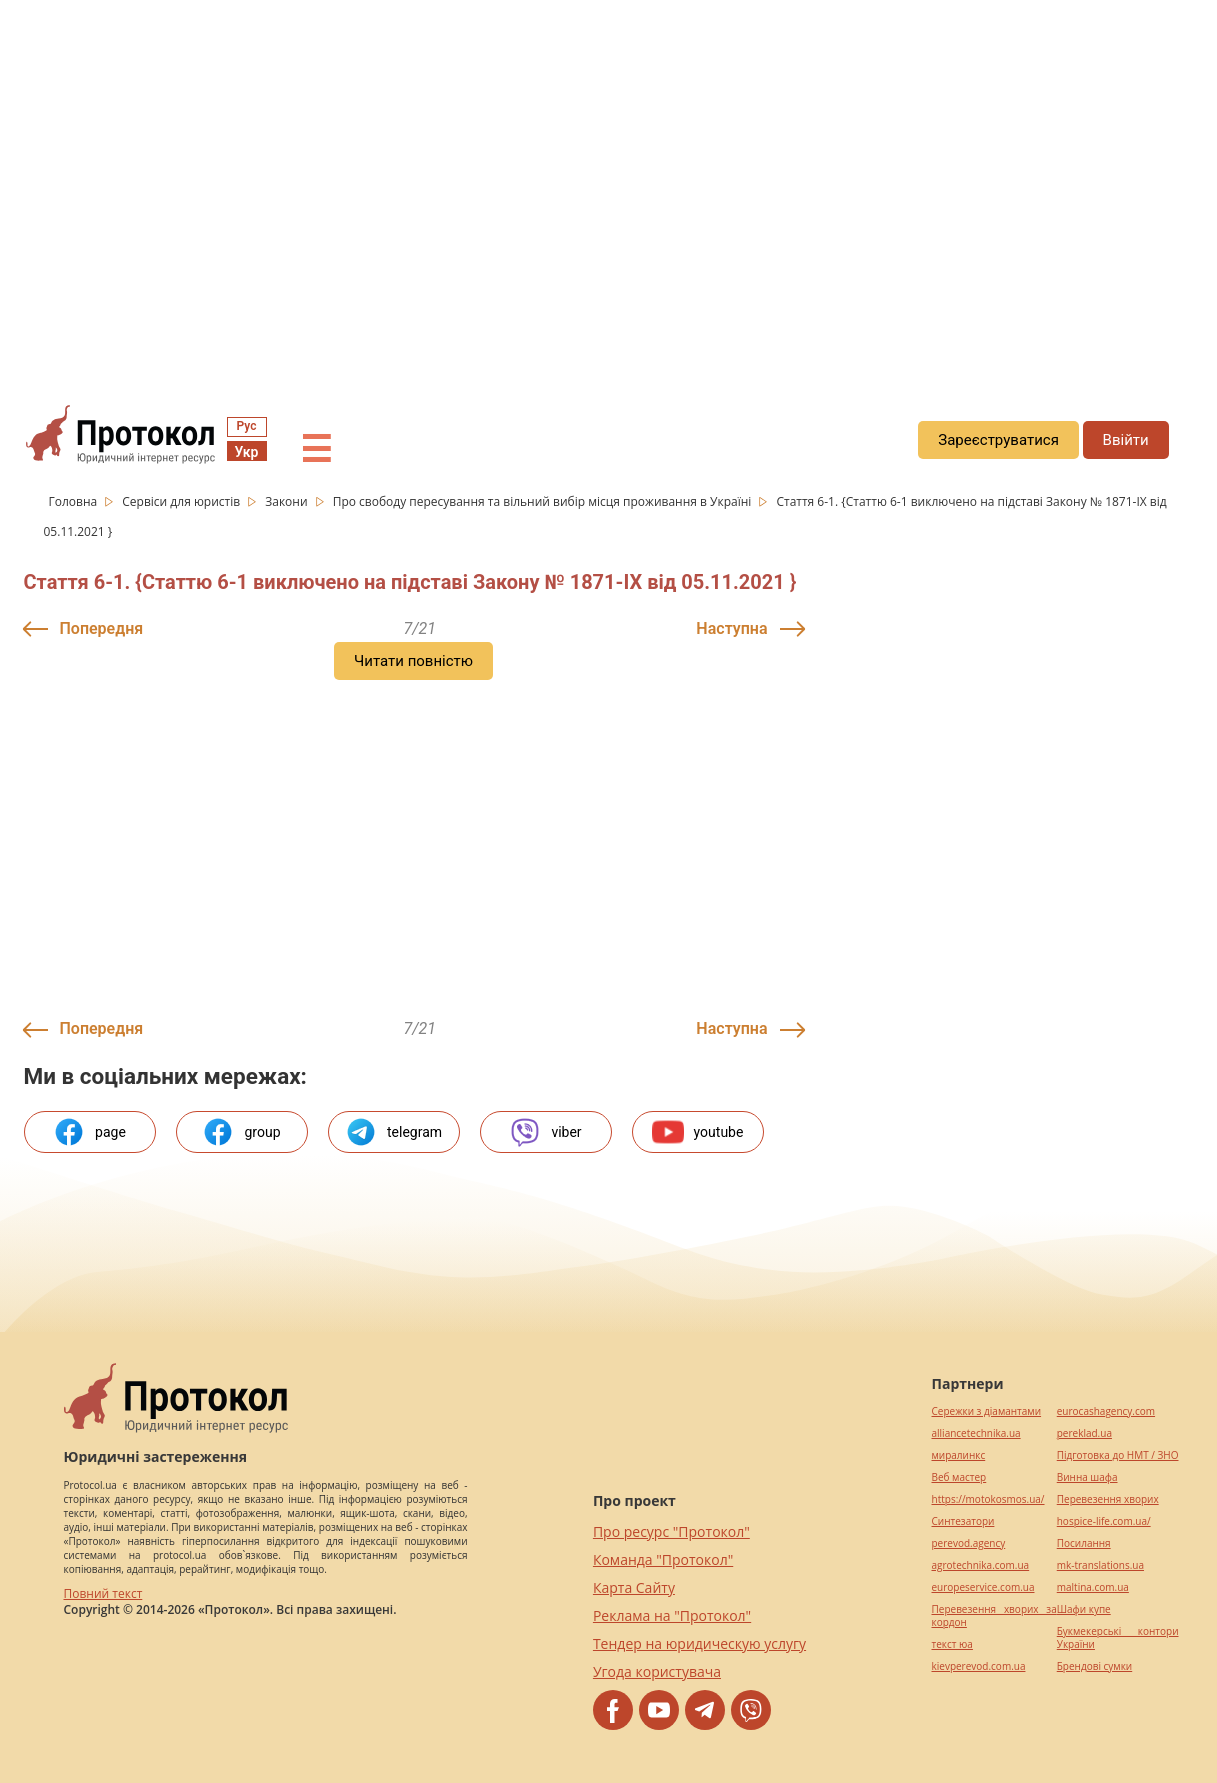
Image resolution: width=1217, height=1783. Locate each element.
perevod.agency (969, 1543)
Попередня (102, 628)
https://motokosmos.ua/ (988, 1499)
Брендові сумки (1094, 1666)
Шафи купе (1084, 1609)
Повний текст (103, 1593)
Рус (247, 426)
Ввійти (1126, 440)
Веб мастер (959, 1477)
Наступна (731, 628)
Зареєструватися (998, 440)
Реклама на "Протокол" (672, 1615)
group (241, 1132)
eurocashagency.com (1106, 1411)
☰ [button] (316, 450)
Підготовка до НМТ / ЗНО (1118, 1455)
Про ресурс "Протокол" (671, 1531)
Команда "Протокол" (663, 1559)
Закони (287, 501)
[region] (608, 181)
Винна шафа (1087, 1477)
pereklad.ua (1084, 1433)
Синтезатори (963, 1521)
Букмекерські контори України (1118, 1638)
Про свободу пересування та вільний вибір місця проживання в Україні (544, 501)
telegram (393, 1132)
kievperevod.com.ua (979, 1666)
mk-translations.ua (1100, 1565)
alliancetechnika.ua (976, 1433)
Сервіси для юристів (182, 501)
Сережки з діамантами (987, 1411)
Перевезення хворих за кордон (994, 1616)
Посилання (1084, 1543)
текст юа (952, 1644)
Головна (75, 501)
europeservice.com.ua (983, 1587)
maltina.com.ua (1093, 1587)
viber (545, 1132)
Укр (247, 452)
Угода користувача (657, 1671)
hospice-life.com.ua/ (1104, 1521)
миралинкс (959, 1455)
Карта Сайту (634, 1587)
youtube (698, 1132)
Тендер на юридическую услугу (699, 1643)
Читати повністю (413, 661)
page (89, 1132)
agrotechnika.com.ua (981, 1565)
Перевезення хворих (1108, 1499)
